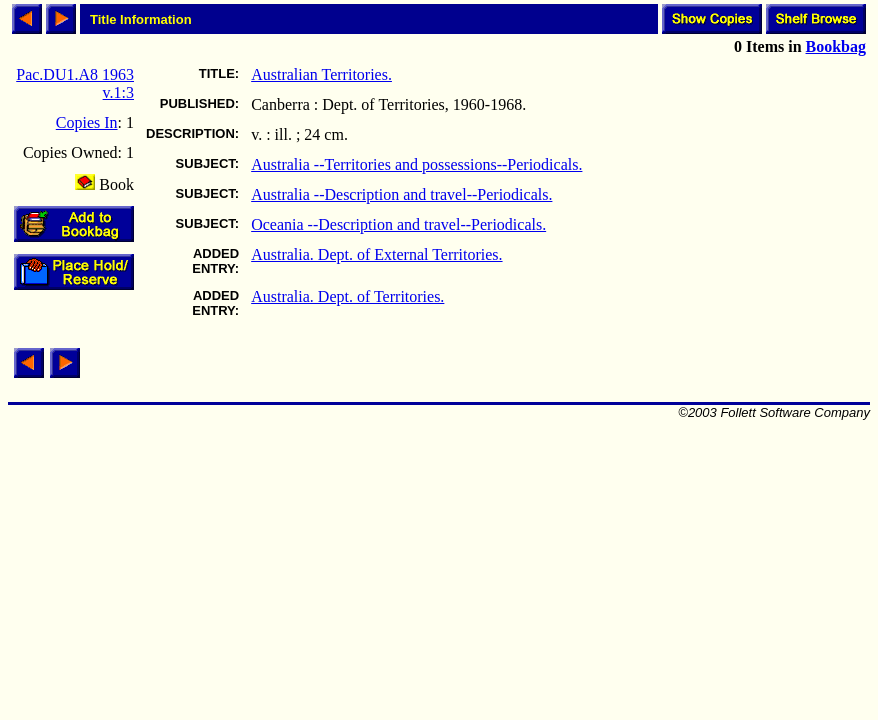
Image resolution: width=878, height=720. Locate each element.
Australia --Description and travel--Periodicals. (401, 194)
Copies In (87, 122)
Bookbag (836, 46)
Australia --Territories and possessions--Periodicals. (416, 164)
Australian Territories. (321, 74)
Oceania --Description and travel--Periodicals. (398, 224)
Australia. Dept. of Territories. (347, 296)
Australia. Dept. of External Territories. (376, 254)
